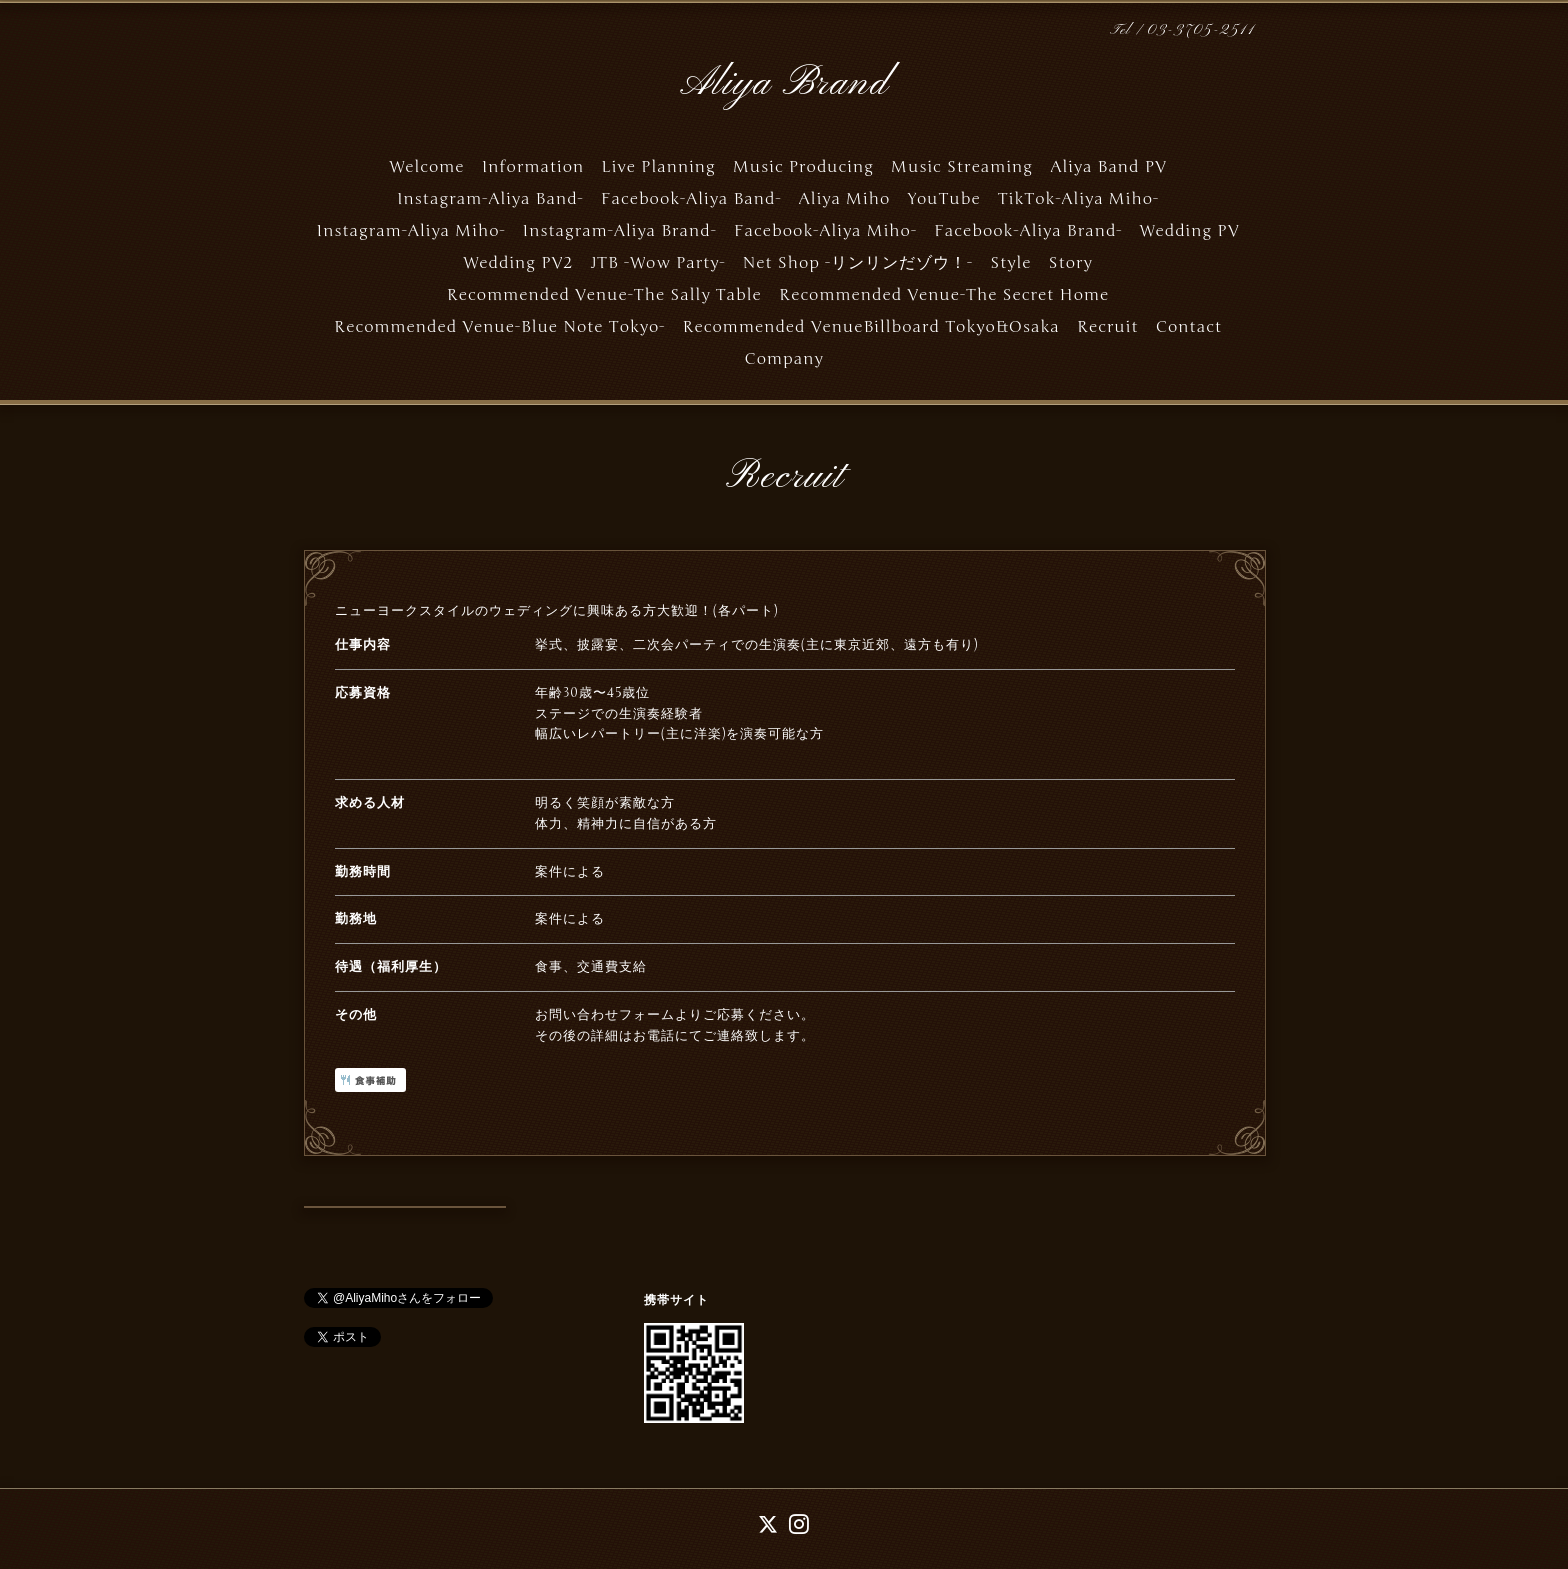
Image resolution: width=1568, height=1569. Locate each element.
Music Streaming (962, 167)
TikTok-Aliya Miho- (1078, 199)
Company (783, 359)
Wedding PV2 (518, 263)
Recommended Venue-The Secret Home (944, 295)
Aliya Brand (784, 84)
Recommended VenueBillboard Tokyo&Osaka (870, 327)
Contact (1189, 327)
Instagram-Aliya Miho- (411, 231)
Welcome (426, 167)
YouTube (943, 199)
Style (1010, 263)
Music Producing (803, 167)
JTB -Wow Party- (658, 263)
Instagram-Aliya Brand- (620, 231)
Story (1071, 263)
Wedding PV (1189, 231)
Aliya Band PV (1108, 167)
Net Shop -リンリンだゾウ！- (858, 263)
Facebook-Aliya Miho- (825, 231)
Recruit (1108, 327)
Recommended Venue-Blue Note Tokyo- (499, 327)
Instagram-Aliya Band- (490, 199)
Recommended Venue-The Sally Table (604, 295)
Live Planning (658, 167)
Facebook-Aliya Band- (691, 199)
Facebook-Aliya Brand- (1028, 231)
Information (533, 167)
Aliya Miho (845, 199)
